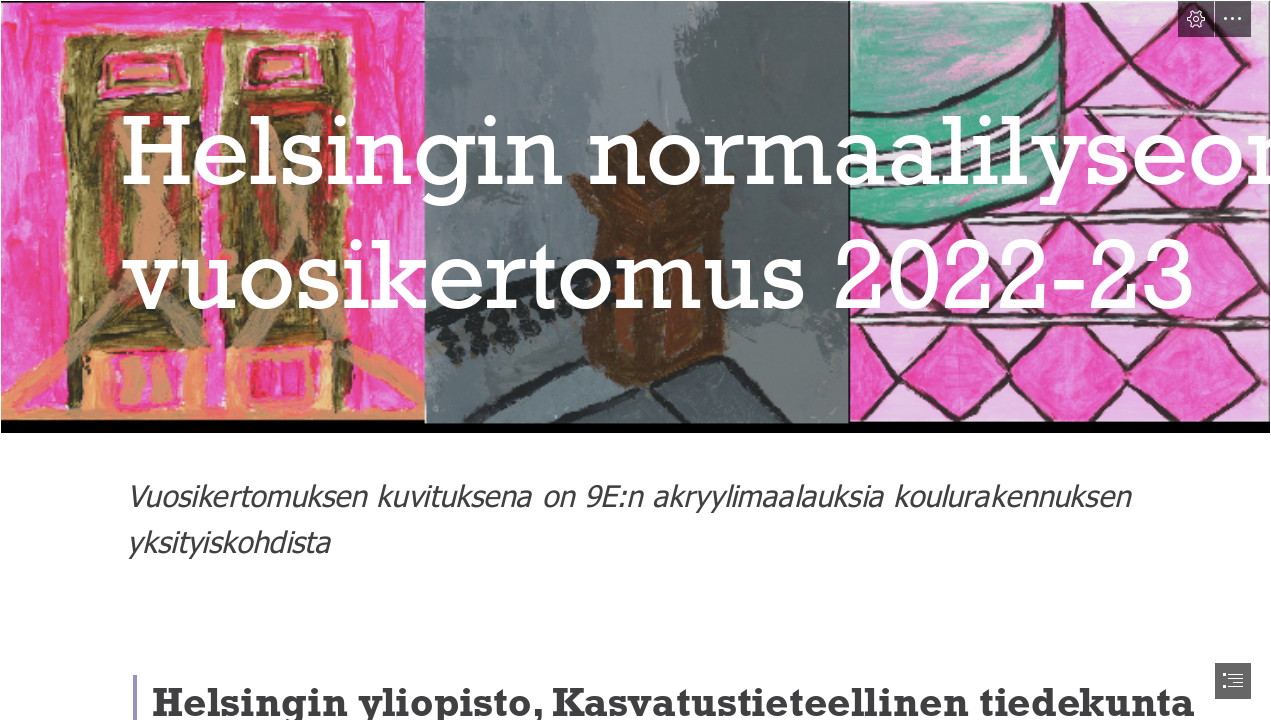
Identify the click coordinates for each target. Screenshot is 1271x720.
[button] (1196, 19)
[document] (635, 360)
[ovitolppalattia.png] (635, 217)
